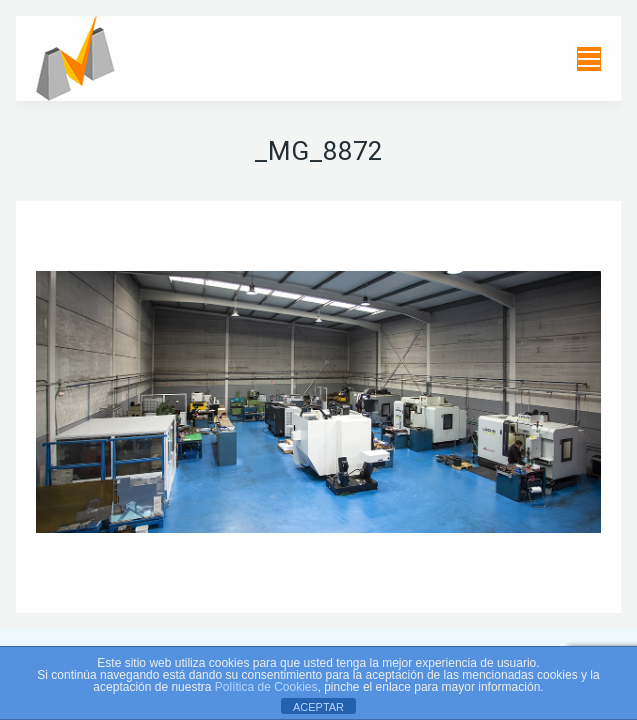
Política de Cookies (266, 687)
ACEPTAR (318, 707)
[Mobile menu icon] (589, 59)
